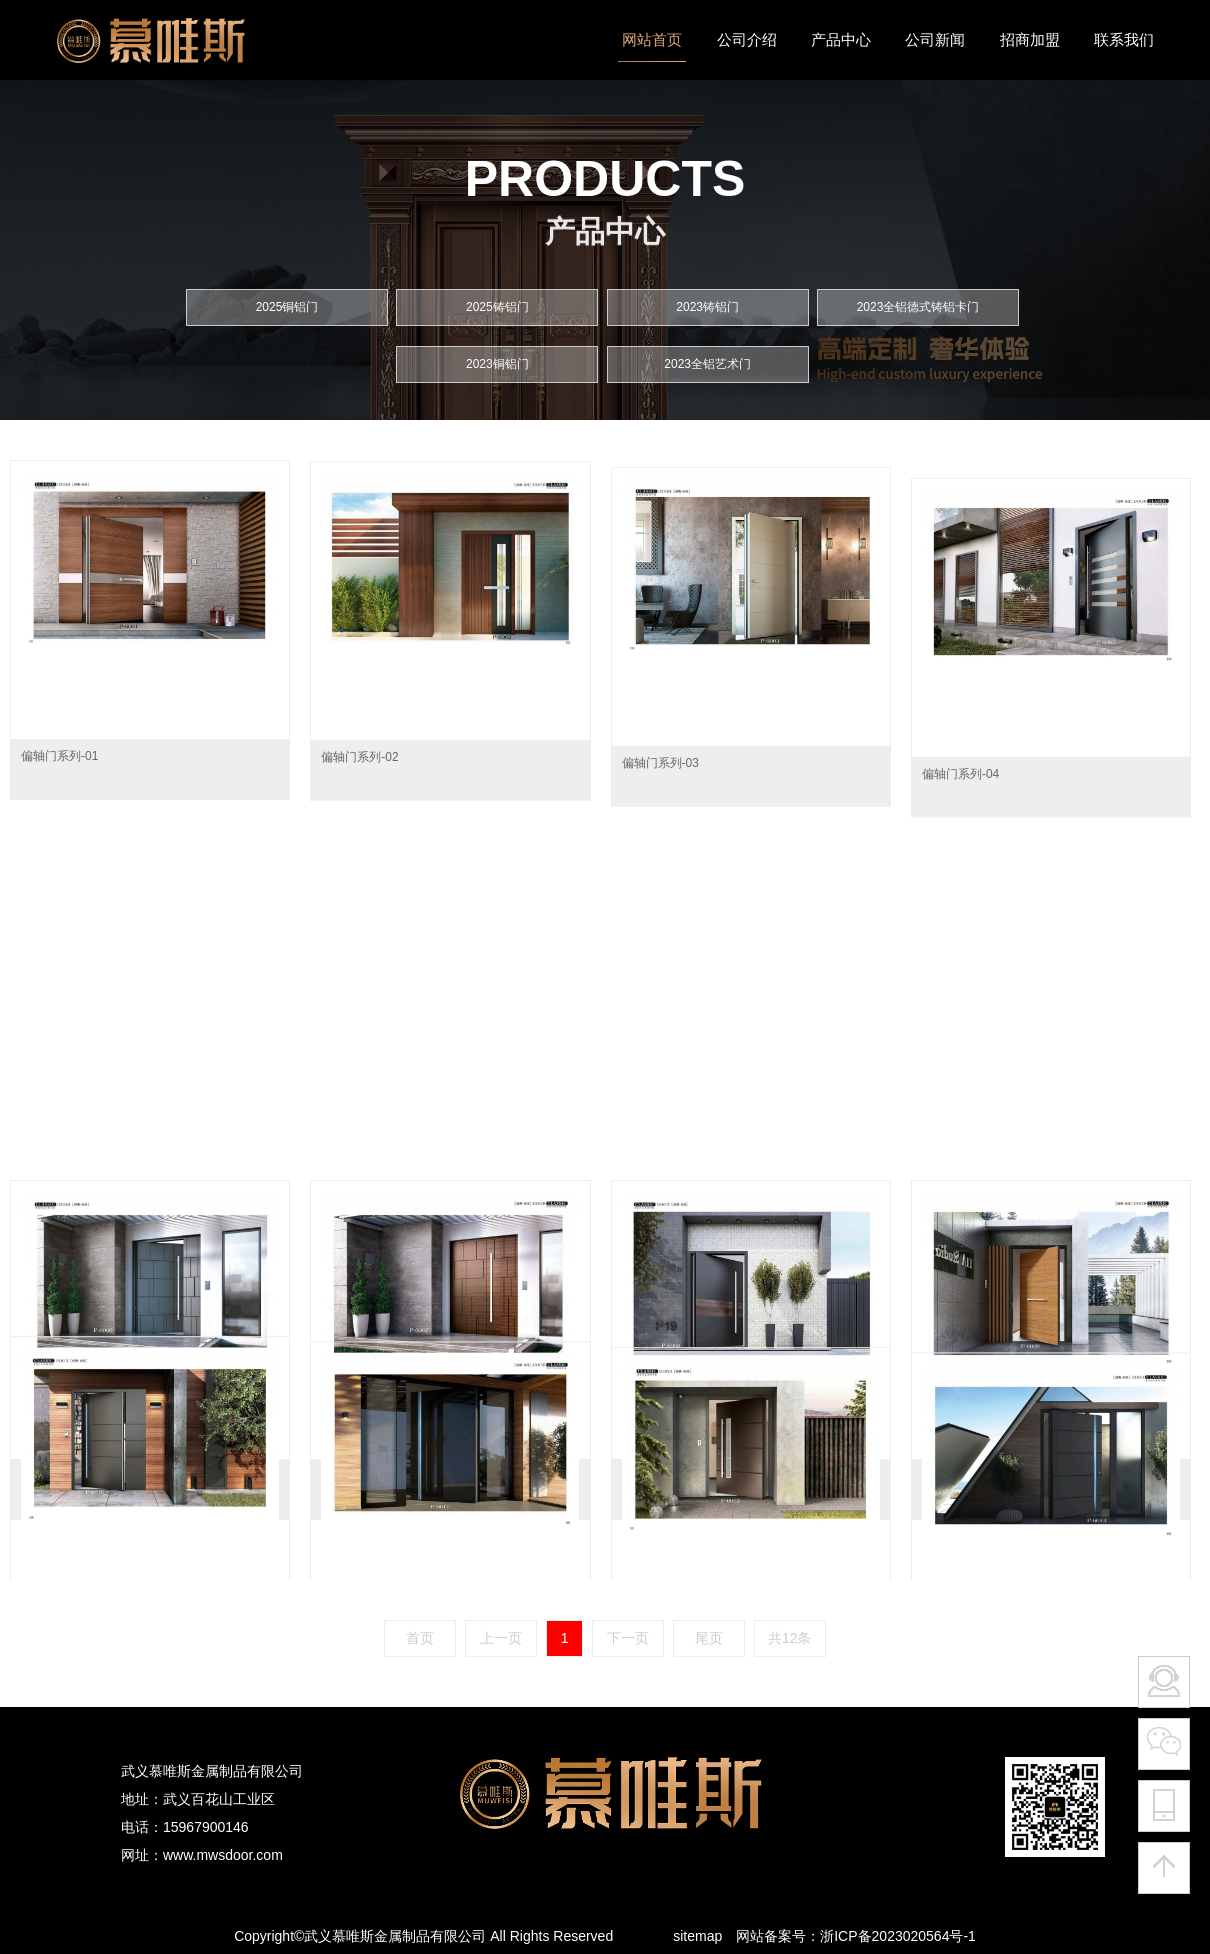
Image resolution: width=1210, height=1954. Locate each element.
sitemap (697, 1936)
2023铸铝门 (707, 299)
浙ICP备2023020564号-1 (898, 1936)
